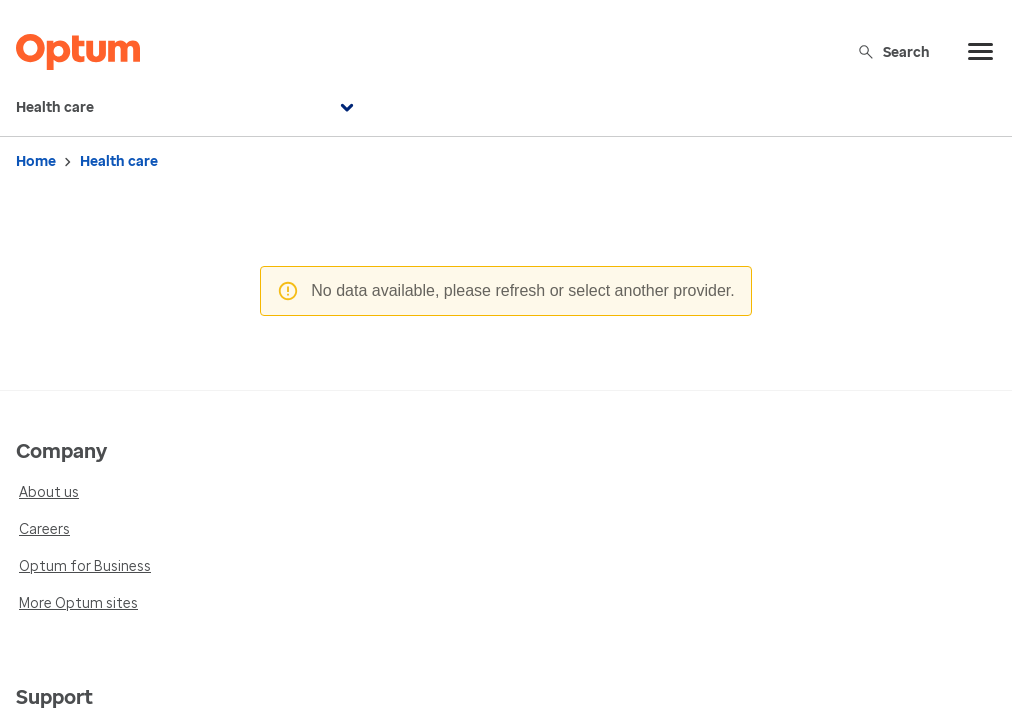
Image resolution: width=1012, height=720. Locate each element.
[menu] (981, 52)
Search (893, 51)
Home (36, 161)
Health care (187, 108)
